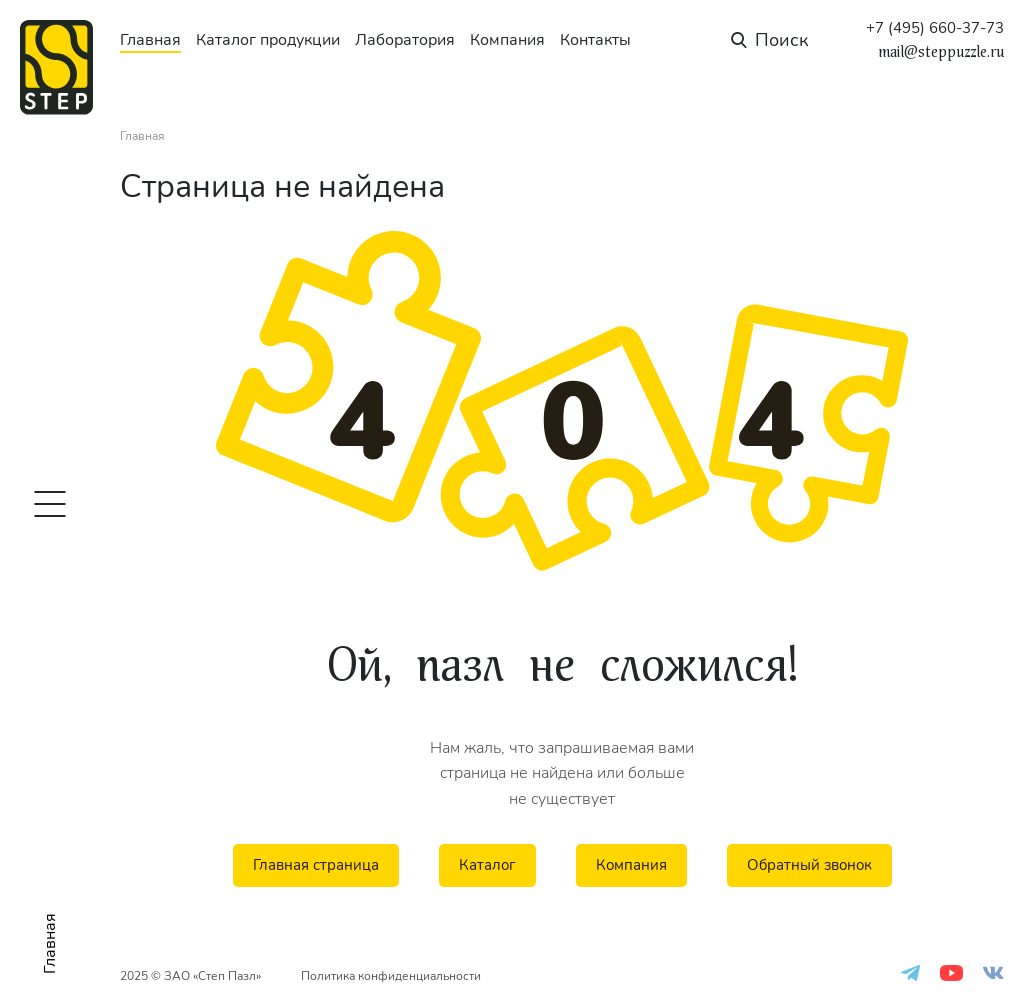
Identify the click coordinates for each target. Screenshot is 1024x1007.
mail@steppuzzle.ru (941, 52)
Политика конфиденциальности (391, 976)
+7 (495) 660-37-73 (935, 28)
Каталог (487, 865)
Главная (150, 40)
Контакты (595, 40)
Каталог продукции (268, 40)
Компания (507, 40)
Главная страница (316, 865)
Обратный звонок (809, 865)
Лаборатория (405, 40)
